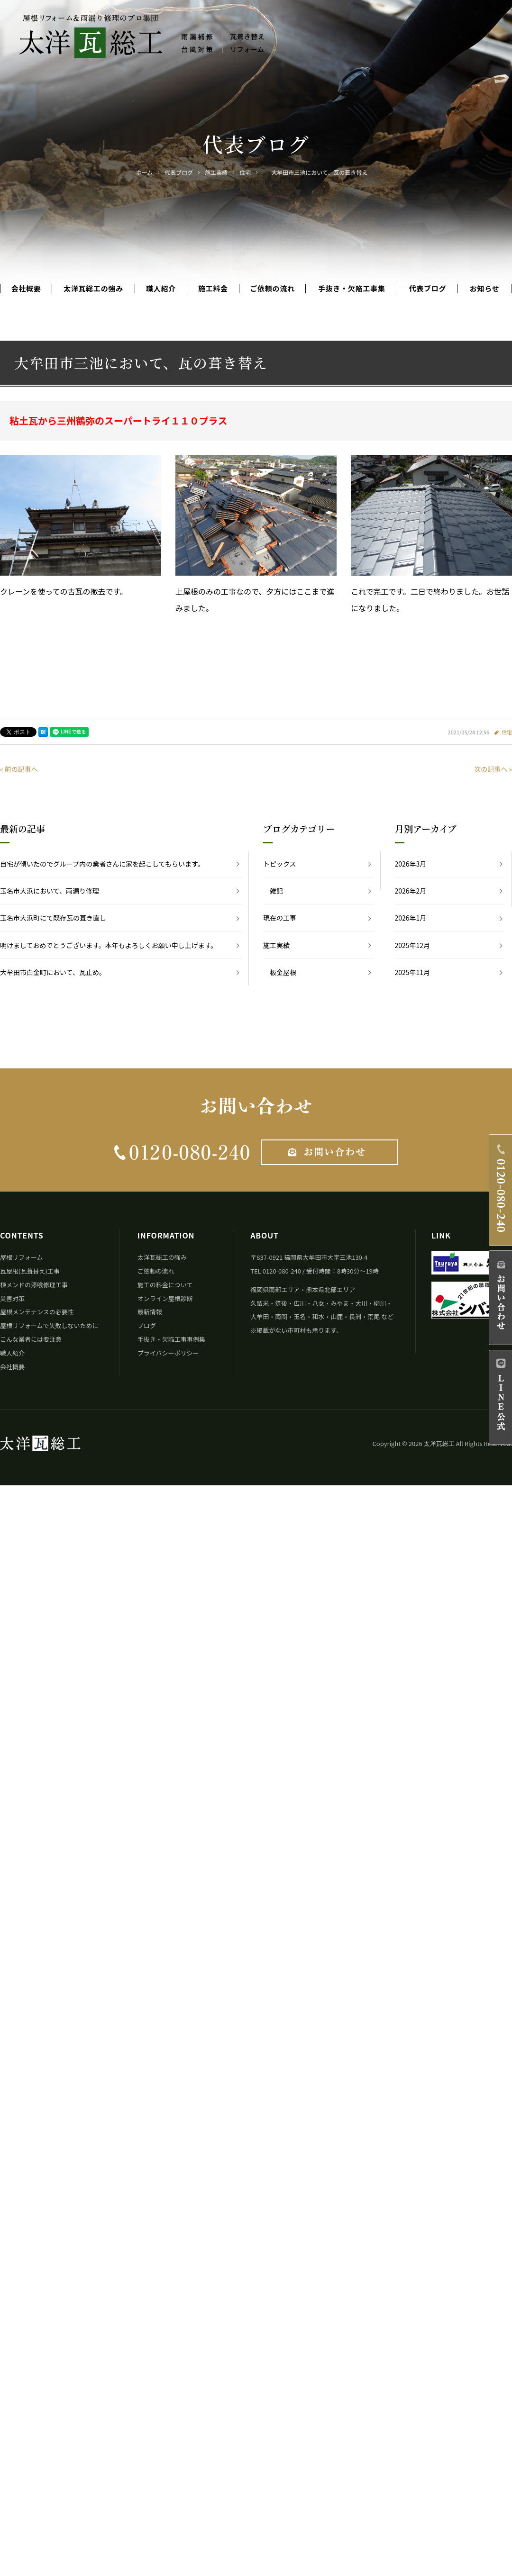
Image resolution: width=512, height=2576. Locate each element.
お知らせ (485, 288)
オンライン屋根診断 (165, 1298)
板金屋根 (283, 972)
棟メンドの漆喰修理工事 (34, 1284)
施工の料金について (165, 1284)
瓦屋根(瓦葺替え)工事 (30, 1270)
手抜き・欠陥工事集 (351, 288)
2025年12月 (412, 945)
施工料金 (213, 288)
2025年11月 (412, 972)
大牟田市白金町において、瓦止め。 (53, 972)
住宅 (507, 732)
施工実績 (276, 945)
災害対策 (12, 1298)
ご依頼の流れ (272, 288)
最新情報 (149, 1311)
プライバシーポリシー (168, 1352)
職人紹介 (161, 288)
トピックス (279, 863)
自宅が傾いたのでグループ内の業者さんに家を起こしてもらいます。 (102, 863)
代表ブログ (428, 288)
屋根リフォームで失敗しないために (49, 1325)
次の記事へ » (493, 769)
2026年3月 (411, 863)
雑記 (276, 890)
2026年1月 (411, 917)
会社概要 (26, 288)
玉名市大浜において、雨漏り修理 (49, 890)
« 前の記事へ (19, 769)
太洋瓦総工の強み (93, 288)
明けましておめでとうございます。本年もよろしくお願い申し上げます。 (108, 945)
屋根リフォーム (21, 1257)
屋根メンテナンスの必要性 (37, 1311)
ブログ (146, 1325)
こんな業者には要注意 (31, 1339)
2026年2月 (411, 890)
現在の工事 (279, 917)
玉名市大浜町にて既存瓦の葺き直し (53, 917)
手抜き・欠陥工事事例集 (171, 1339)
